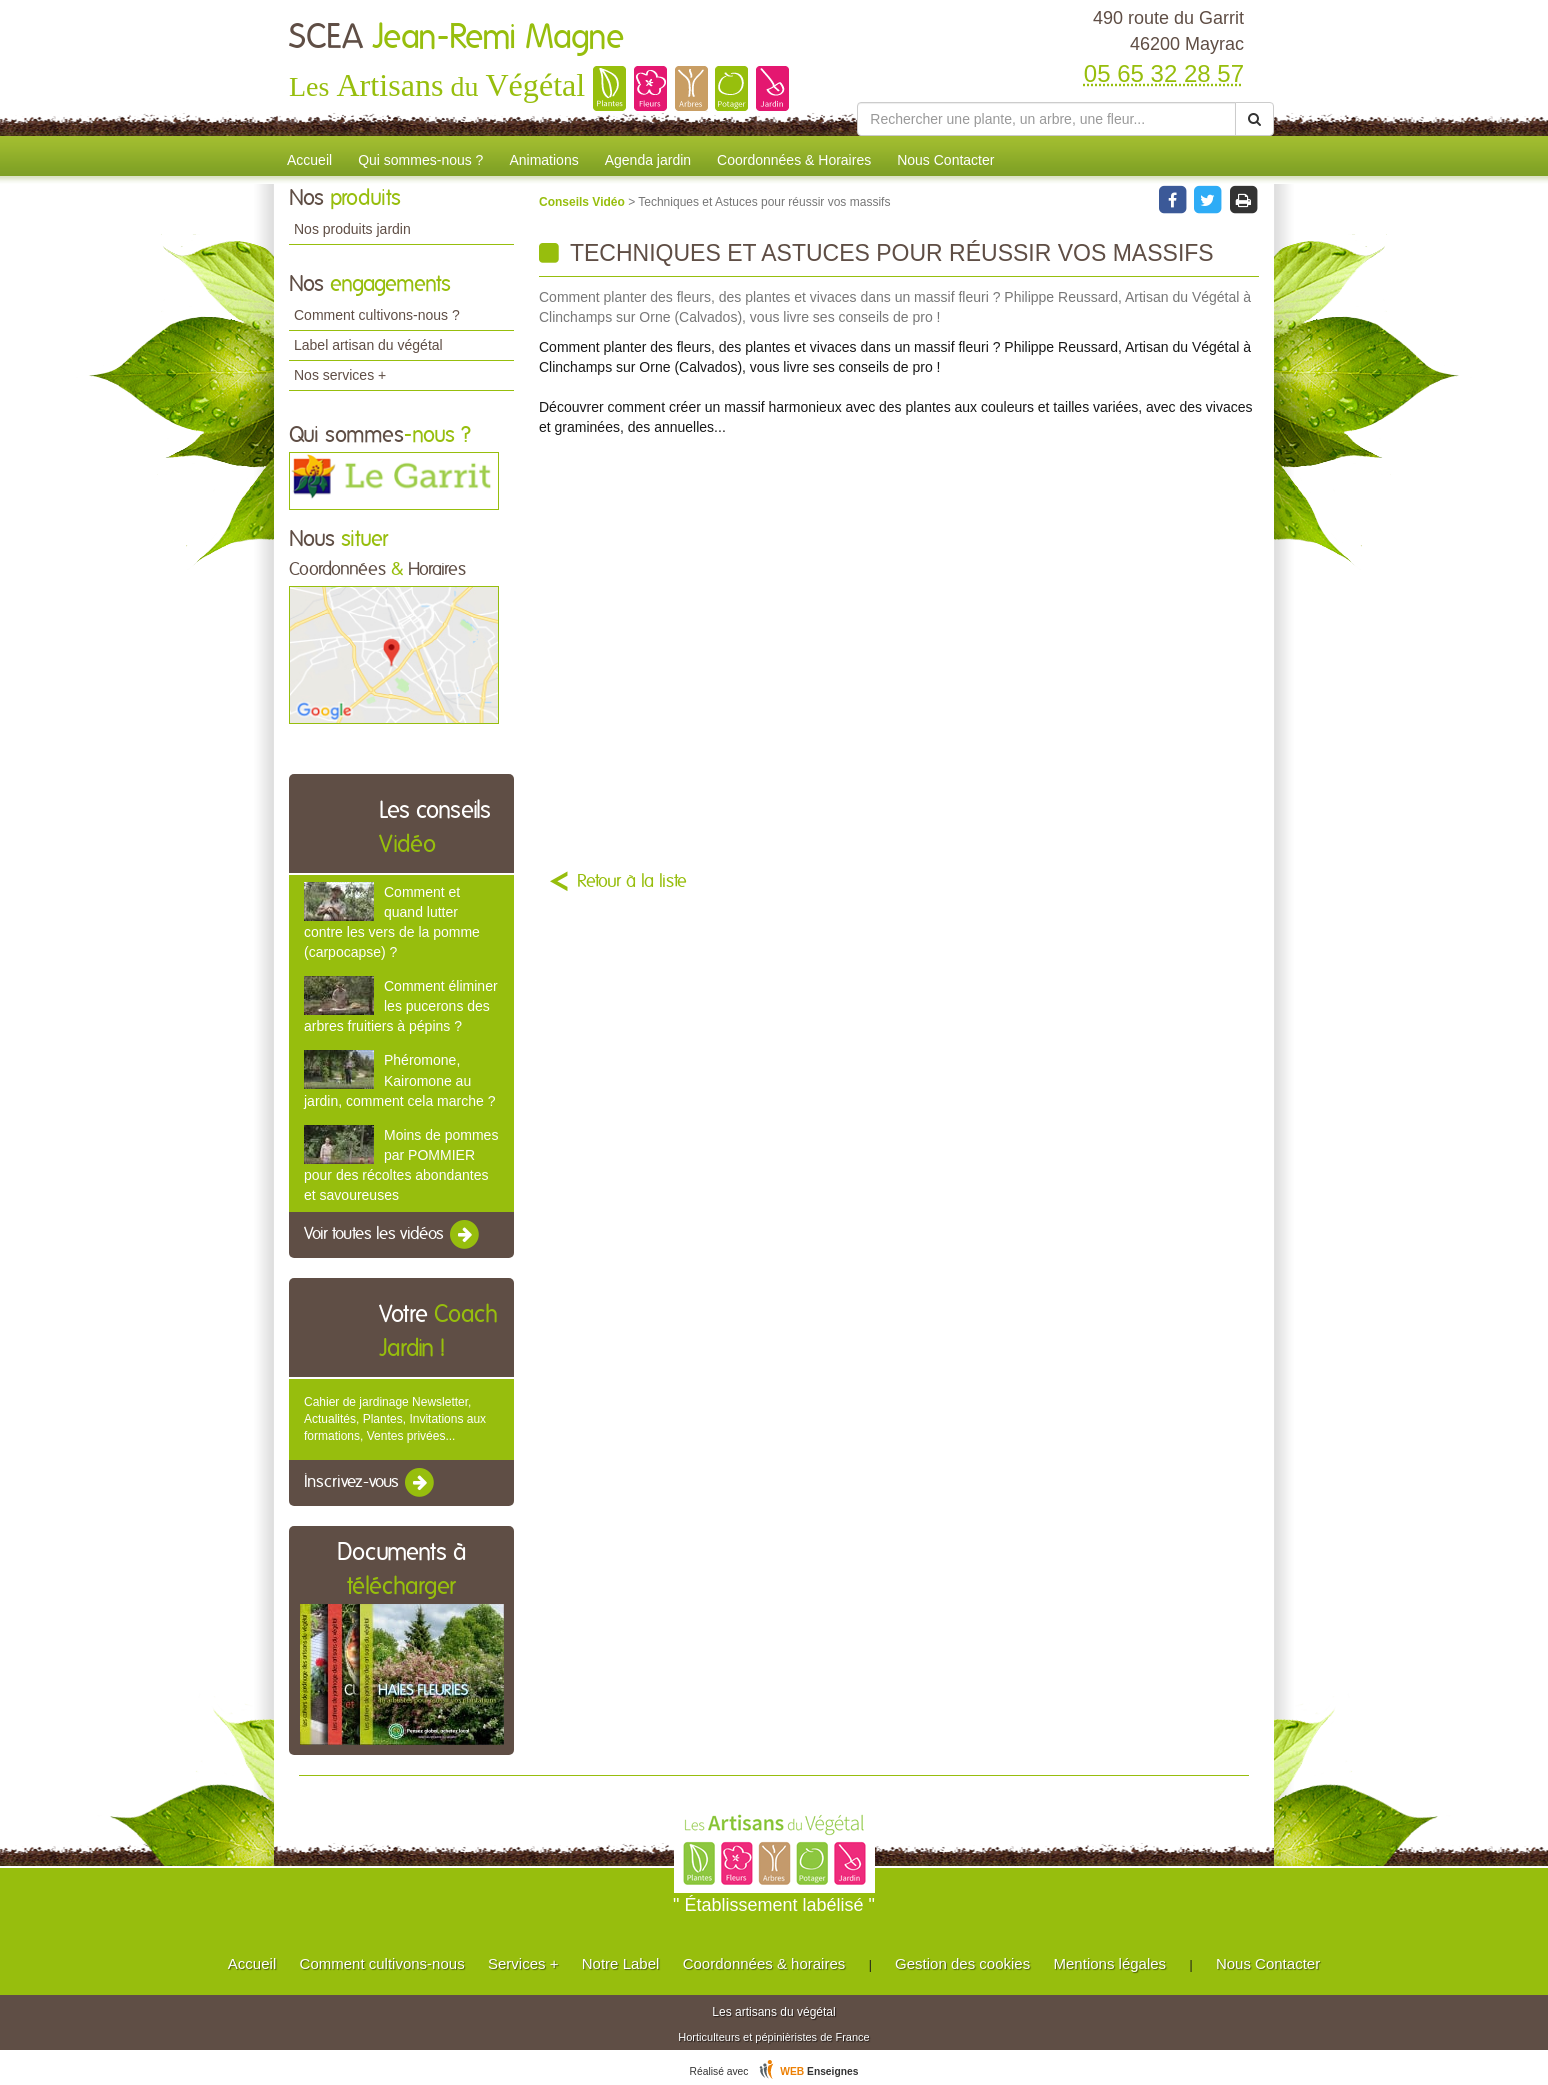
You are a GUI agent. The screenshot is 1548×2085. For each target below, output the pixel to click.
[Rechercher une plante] (1046, 119)
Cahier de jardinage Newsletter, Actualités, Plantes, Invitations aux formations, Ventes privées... (395, 1419)
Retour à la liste (632, 882)
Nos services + (340, 375)
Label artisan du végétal (368, 345)
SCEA (456, 38)
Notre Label (621, 1963)
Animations (543, 160)
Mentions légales (1110, 1963)
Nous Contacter (945, 160)
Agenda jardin (648, 160)
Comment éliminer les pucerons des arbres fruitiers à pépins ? (401, 1006)
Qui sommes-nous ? (420, 160)
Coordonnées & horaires (764, 1963)
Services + (523, 1963)
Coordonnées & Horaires (794, 160)
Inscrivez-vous (370, 1483)
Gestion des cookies (962, 1963)
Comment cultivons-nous (382, 1963)
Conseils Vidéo (583, 202)
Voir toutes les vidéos (393, 1235)
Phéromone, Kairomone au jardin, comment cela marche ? (399, 1080)
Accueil (309, 160)
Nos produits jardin (352, 229)
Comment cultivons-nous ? (377, 315)
